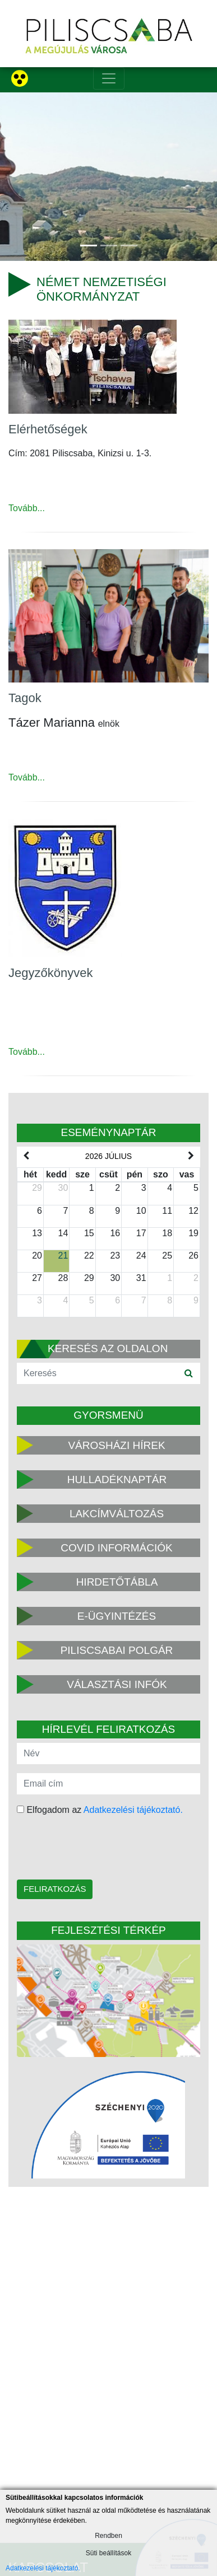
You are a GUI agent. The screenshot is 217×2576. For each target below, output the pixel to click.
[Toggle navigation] (108, 78)
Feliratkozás (55, 1889)
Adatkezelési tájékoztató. (133, 1810)
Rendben (108, 2536)
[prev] (26, 1156)
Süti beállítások (108, 2553)
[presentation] (88, 1848)
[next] (191, 1156)
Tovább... (26, 508)
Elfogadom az (100, 1810)
